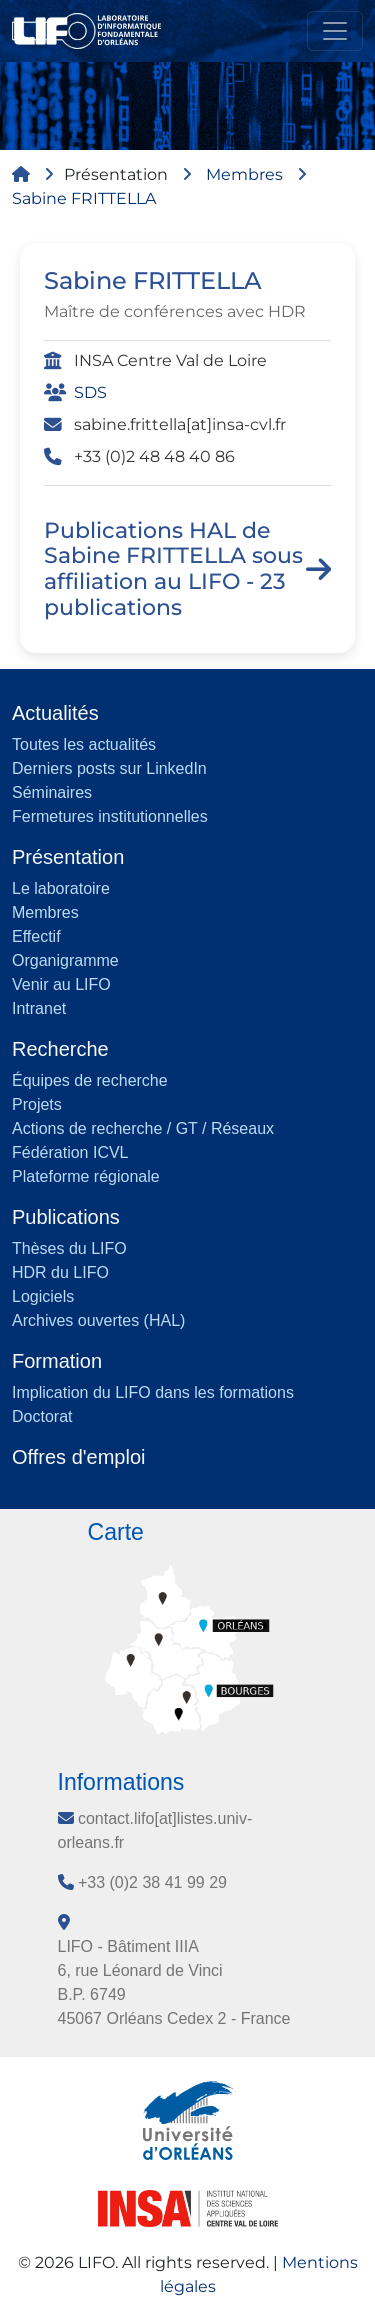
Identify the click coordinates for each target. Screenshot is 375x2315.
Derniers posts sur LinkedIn (109, 768)
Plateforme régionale (86, 1176)
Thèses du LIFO (69, 1248)
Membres (244, 174)
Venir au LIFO (61, 984)
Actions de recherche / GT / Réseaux (143, 1128)
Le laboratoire (61, 888)
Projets (37, 1104)
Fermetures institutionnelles (110, 816)
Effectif (36, 936)
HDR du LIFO (60, 1272)
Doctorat (42, 1416)
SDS (90, 392)
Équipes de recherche (90, 1080)
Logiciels (43, 1296)
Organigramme (65, 960)
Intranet (39, 1008)
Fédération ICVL (70, 1152)
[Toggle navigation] (335, 31)
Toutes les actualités (84, 744)
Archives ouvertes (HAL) (98, 1320)
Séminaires (52, 792)
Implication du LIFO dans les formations (153, 1392)
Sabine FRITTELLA (84, 198)
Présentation (116, 174)
